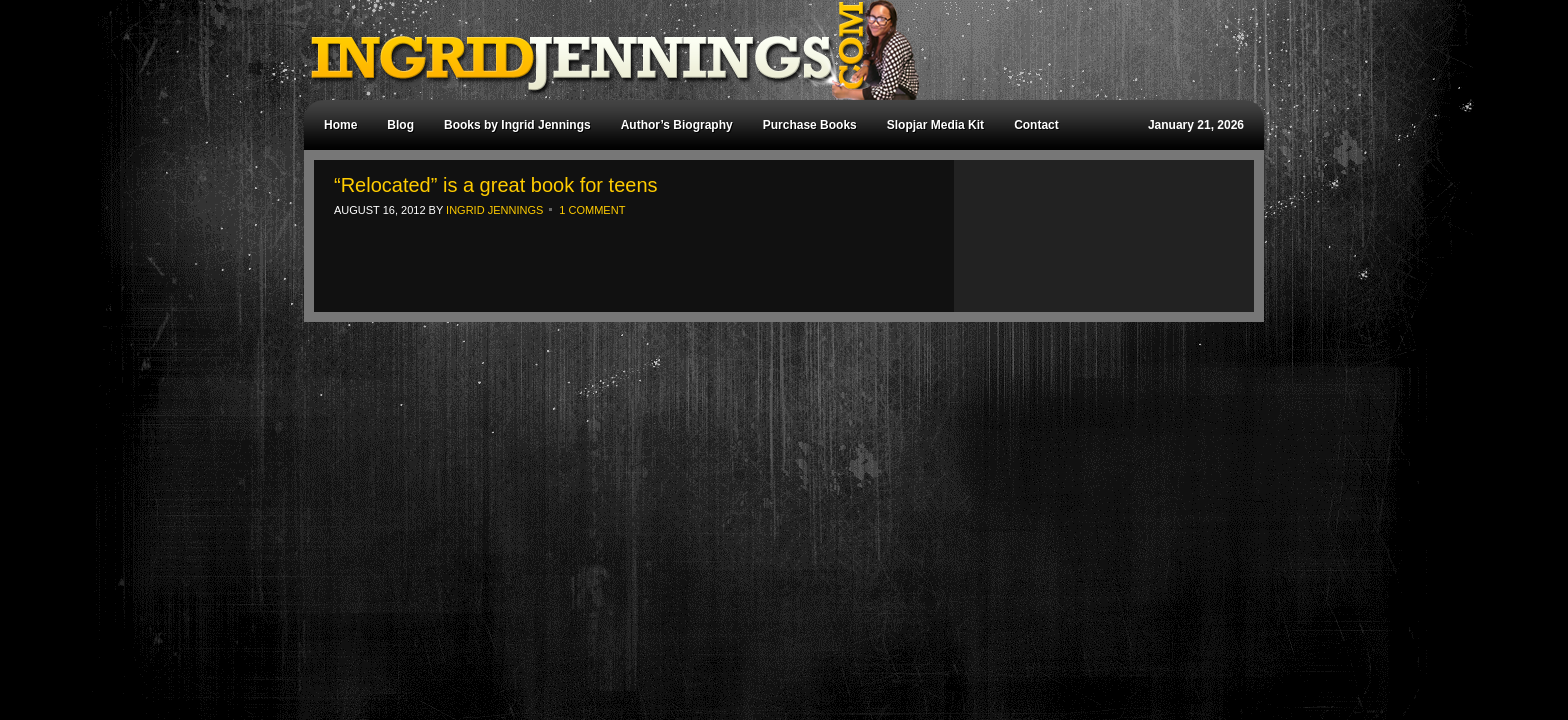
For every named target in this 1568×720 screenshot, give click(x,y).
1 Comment (592, 210)
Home (340, 125)
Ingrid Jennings (774, 50)
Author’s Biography (677, 125)
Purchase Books (810, 125)
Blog (400, 125)
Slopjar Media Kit (935, 125)
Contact (1036, 125)
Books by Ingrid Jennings (517, 125)
